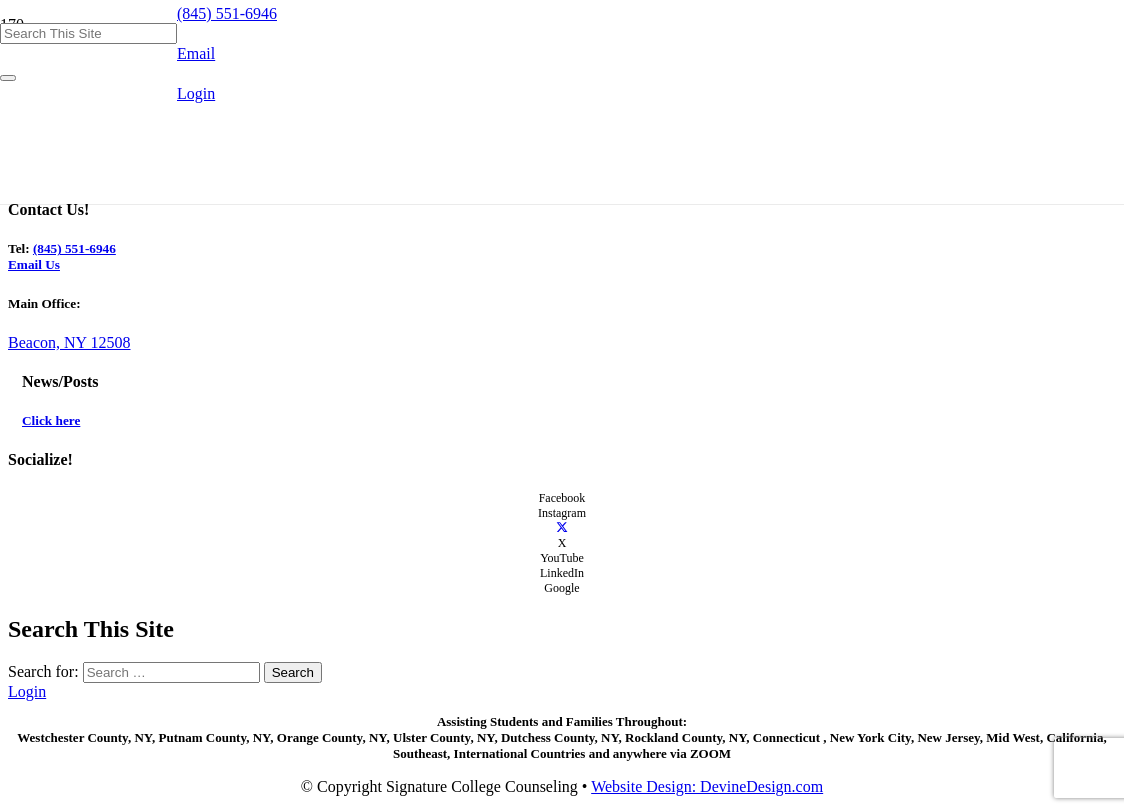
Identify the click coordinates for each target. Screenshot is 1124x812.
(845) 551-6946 (74, 248)
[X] (562, 528)
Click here (51, 420)
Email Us (34, 264)
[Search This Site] (88, 33)
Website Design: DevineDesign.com (707, 786)
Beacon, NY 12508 (69, 342)
